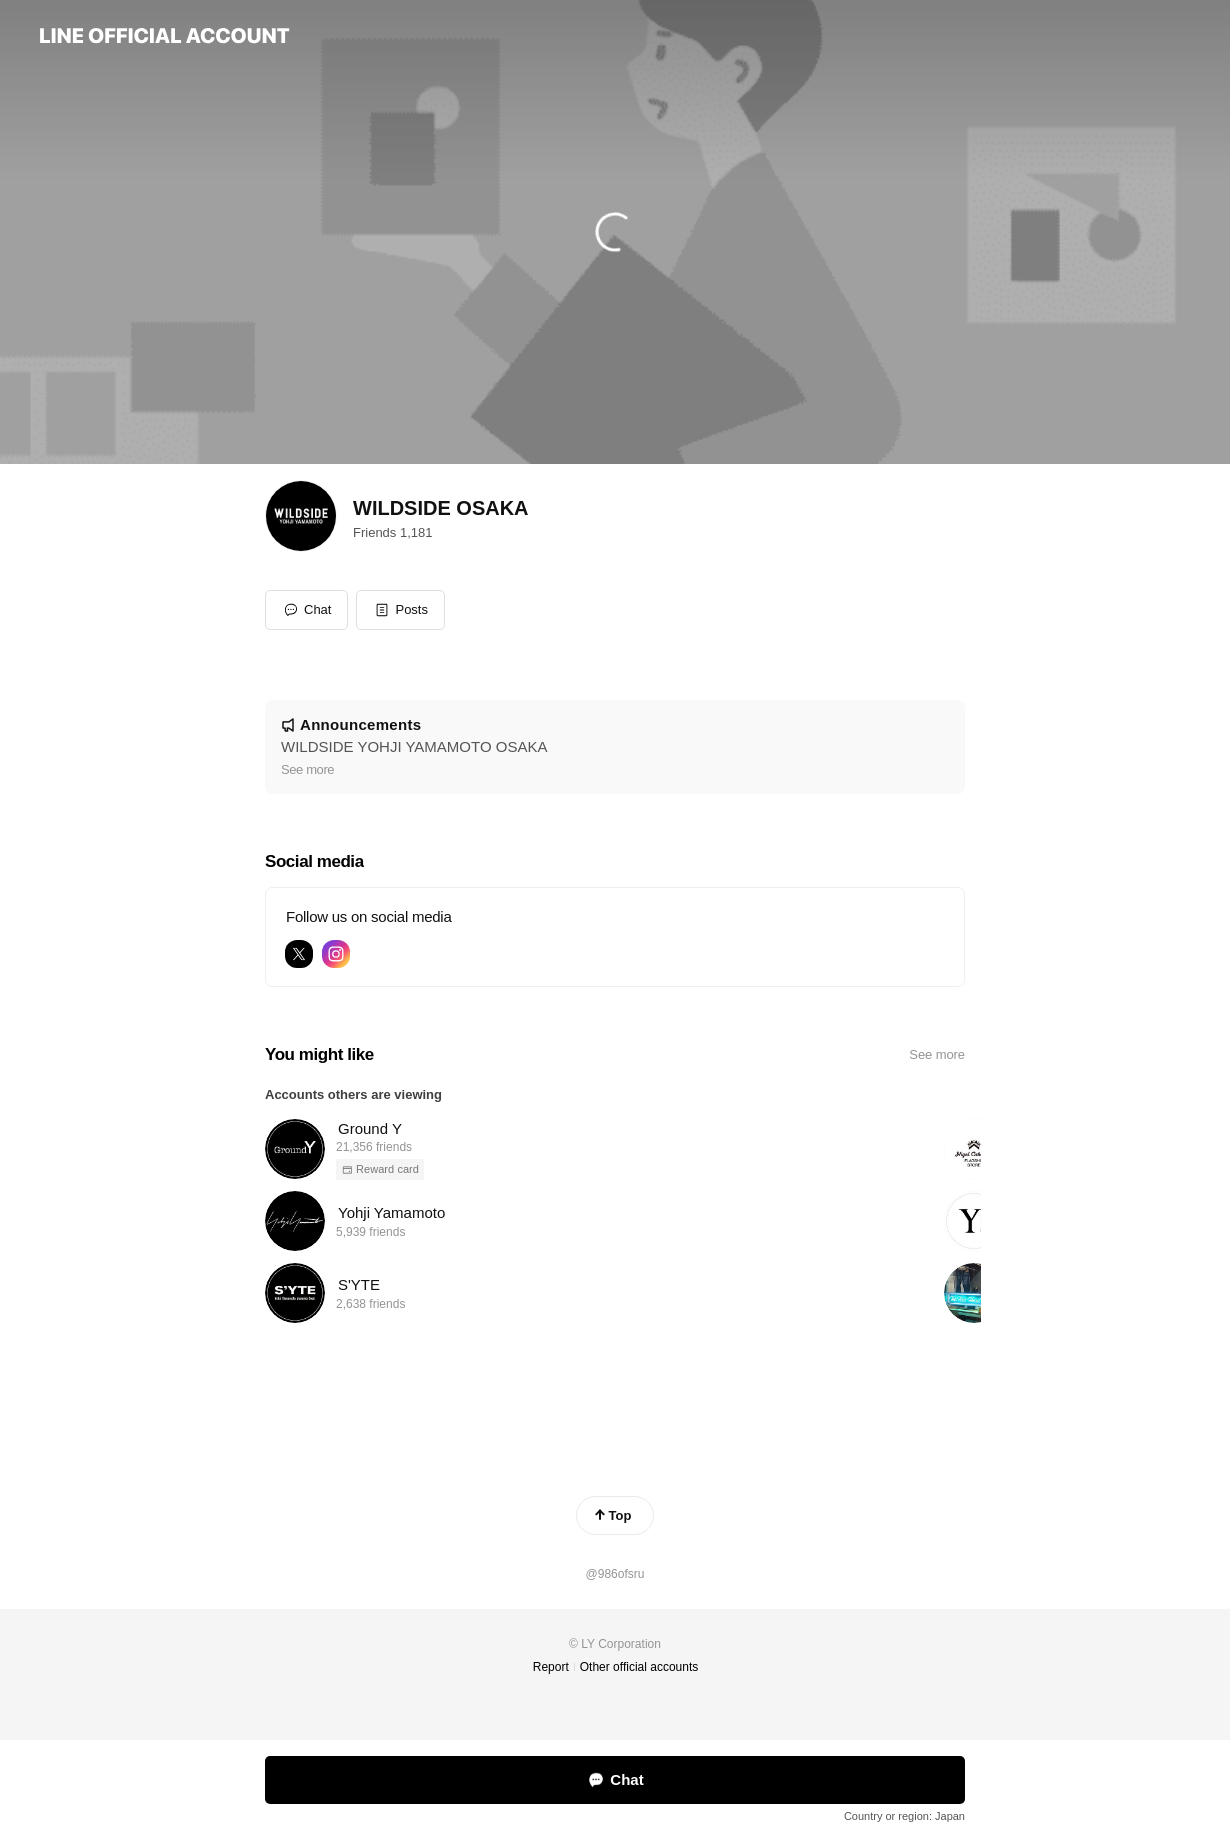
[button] (400, 610)
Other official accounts (639, 1667)
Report (551, 1667)
